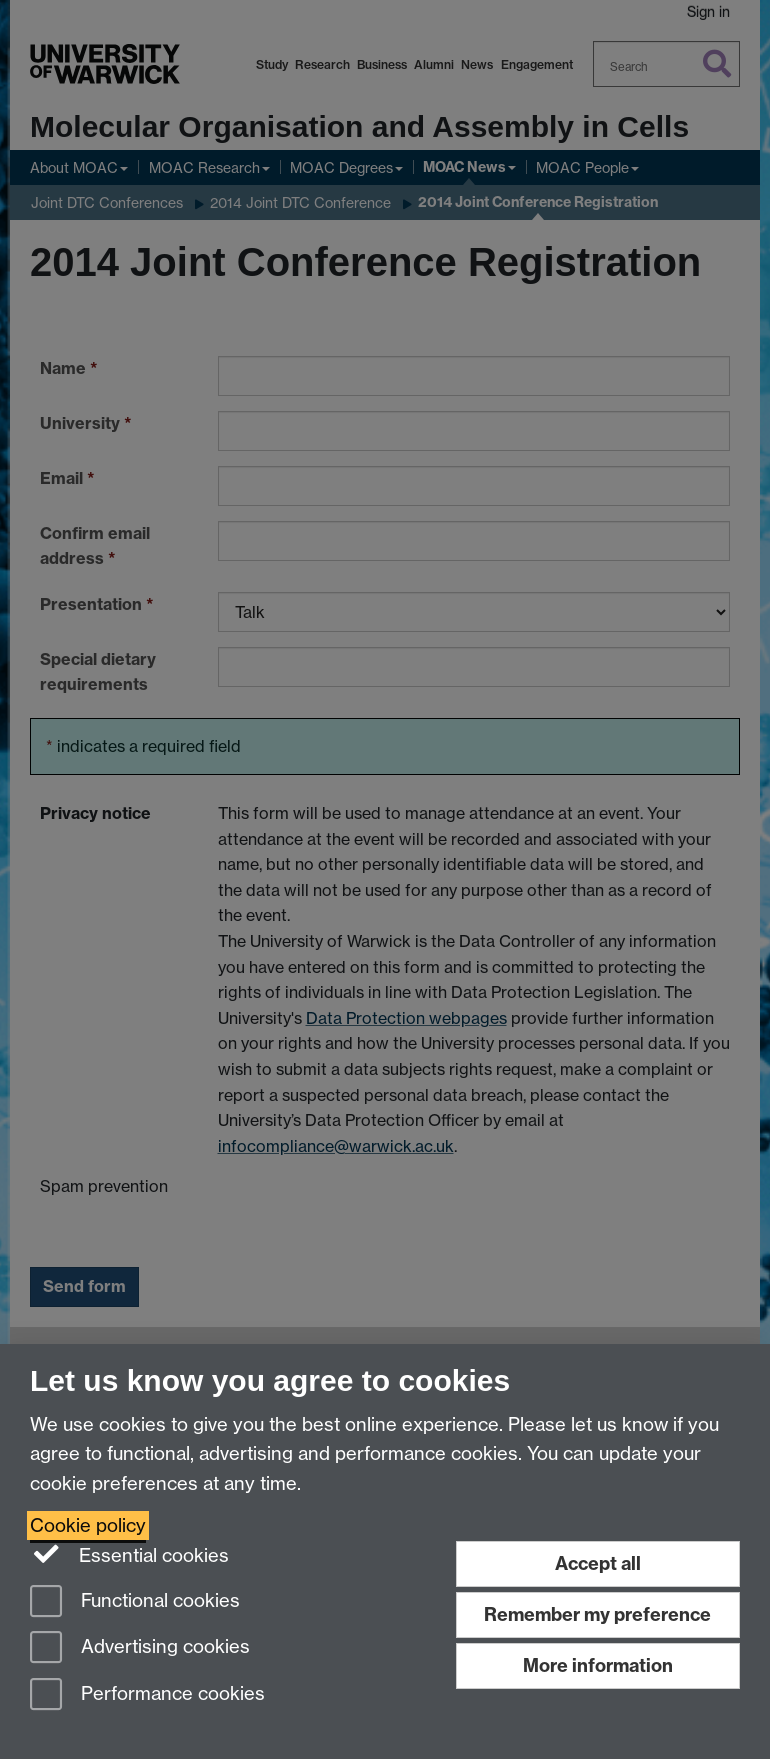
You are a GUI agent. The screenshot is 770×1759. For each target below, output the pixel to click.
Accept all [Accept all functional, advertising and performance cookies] (598, 1563)
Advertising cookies (140, 1648)
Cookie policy (88, 1525)
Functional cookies (135, 1602)
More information (598, 1665)
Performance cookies (147, 1695)
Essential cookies (129, 1554)
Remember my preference (597, 1614)
